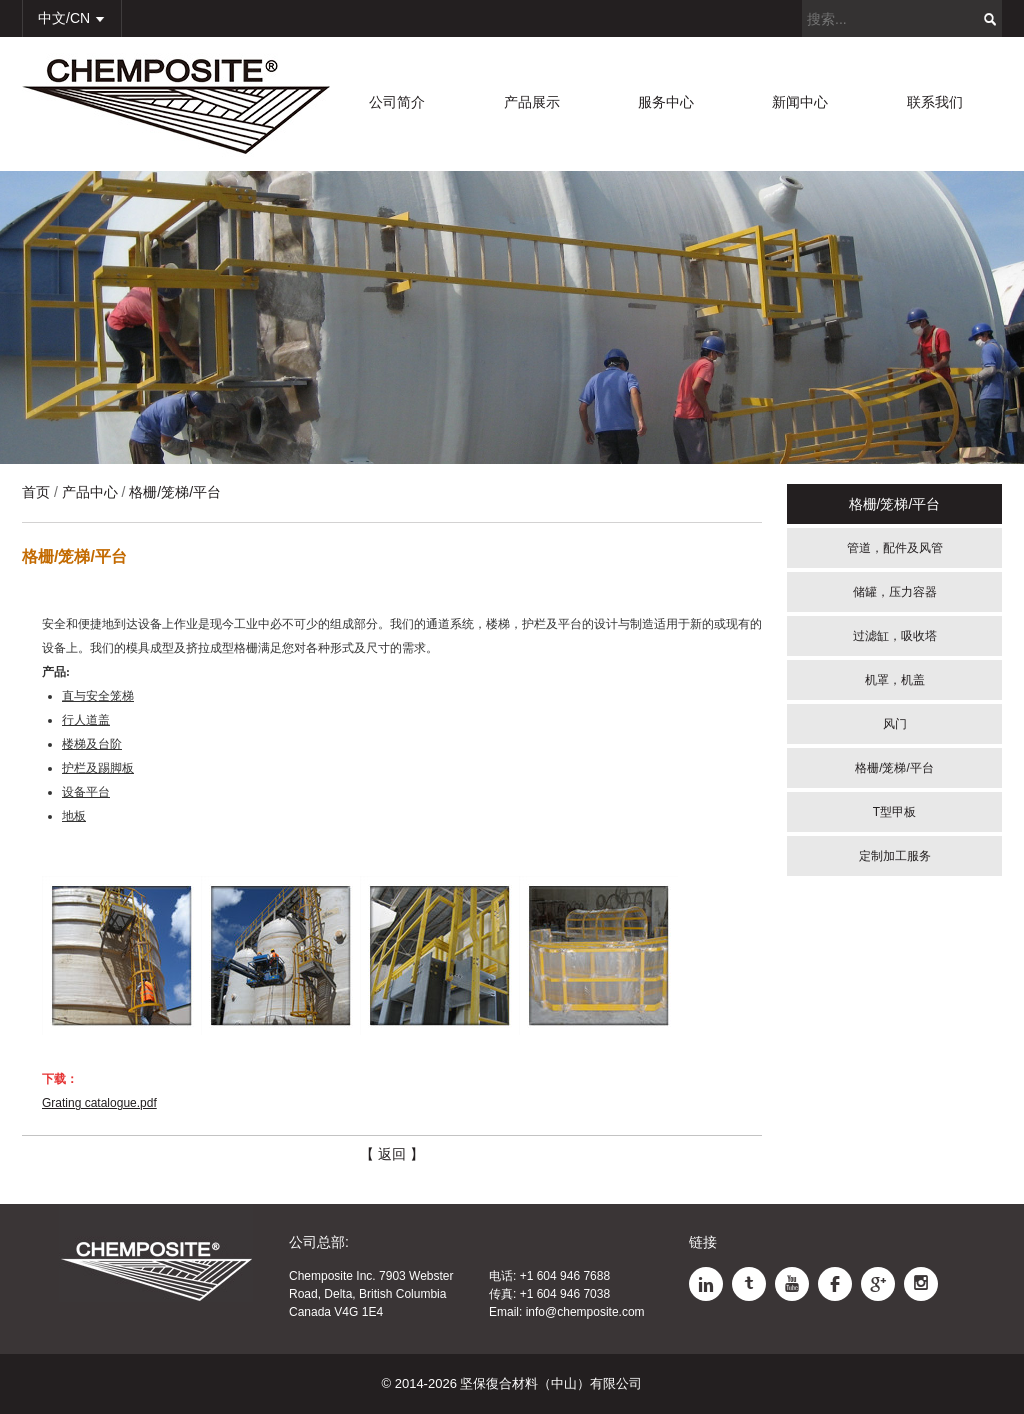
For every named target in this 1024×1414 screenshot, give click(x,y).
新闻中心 (800, 102)
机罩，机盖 (895, 680)
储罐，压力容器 (895, 592)
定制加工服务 (895, 856)
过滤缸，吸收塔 (895, 636)
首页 (36, 492)
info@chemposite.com (585, 1312)
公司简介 (397, 102)
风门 (895, 724)
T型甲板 (894, 812)
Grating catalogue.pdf (99, 1103)
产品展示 (532, 102)
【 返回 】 (392, 1154)
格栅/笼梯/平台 (894, 768)
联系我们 (935, 102)
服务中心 (666, 102)
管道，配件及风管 (895, 548)
